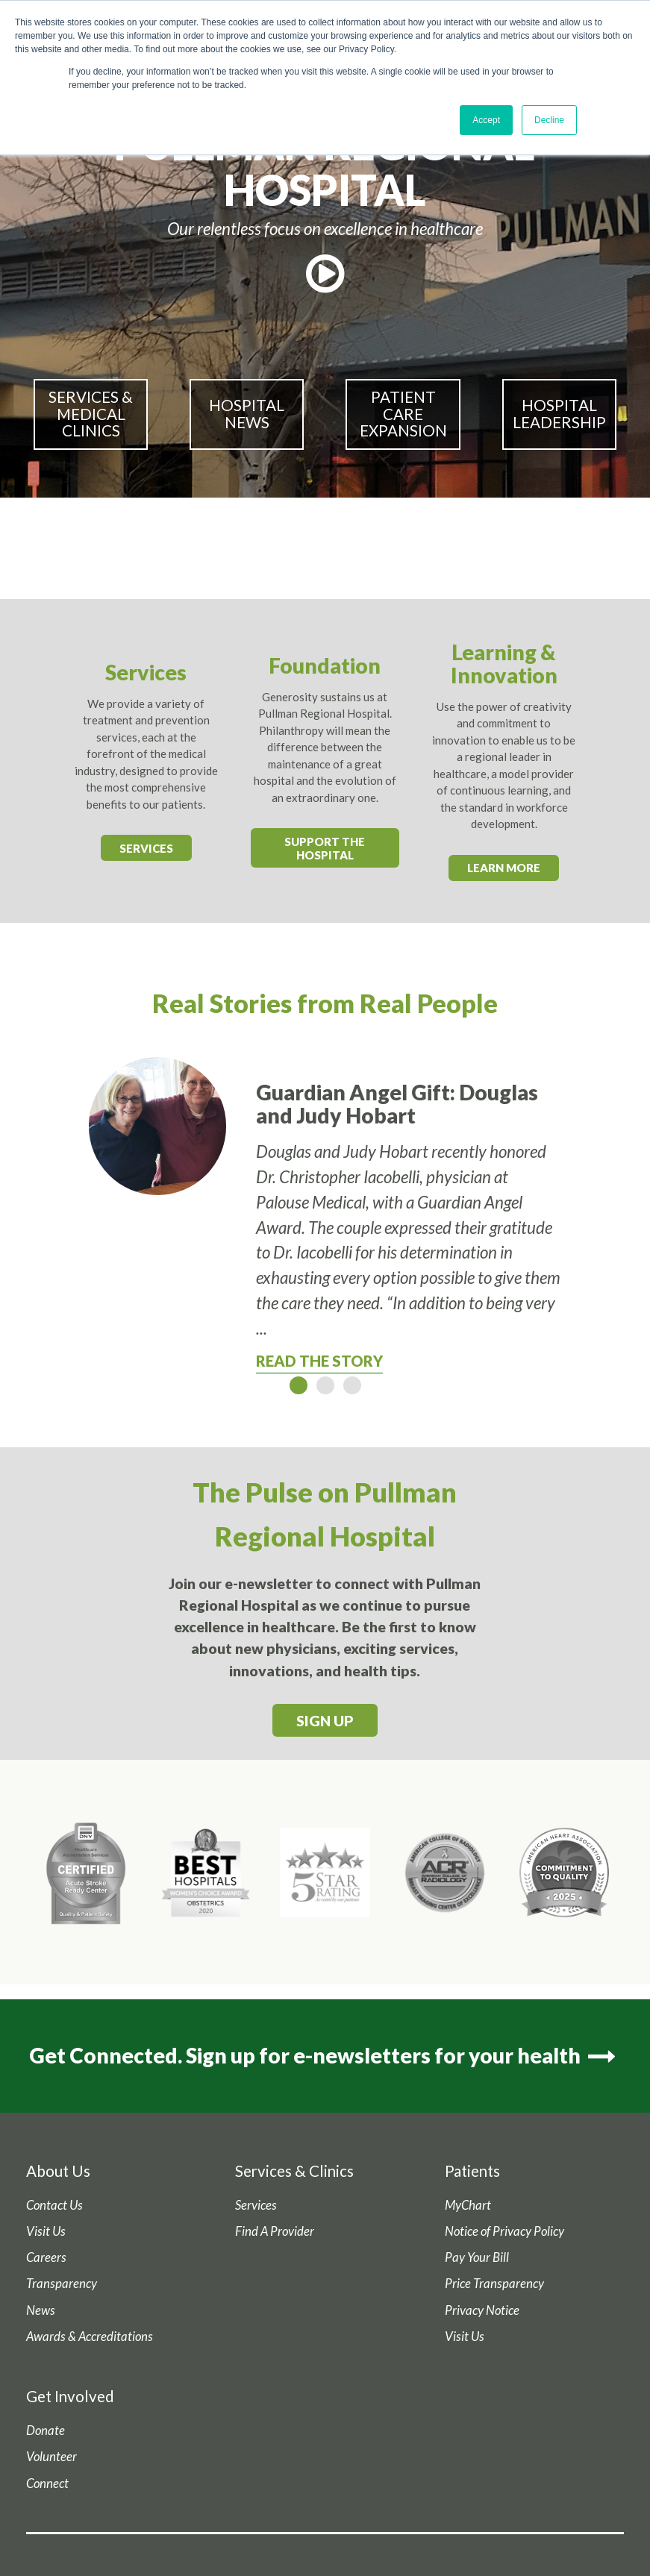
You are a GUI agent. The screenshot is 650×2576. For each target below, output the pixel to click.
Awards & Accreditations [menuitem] (89, 2336)
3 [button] (352, 1385)
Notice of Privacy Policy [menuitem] (504, 2231)
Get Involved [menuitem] (70, 2396)
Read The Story (319, 1361)
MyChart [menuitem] (468, 2205)
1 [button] (298, 1385)
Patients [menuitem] (472, 2171)
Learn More (503, 867)
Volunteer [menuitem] (51, 2456)
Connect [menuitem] (47, 2483)
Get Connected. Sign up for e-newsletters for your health (324, 2055)
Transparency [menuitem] (61, 2283)
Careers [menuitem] (46, 2257)
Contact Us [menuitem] (54, 2205)
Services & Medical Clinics (91, 413)
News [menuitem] (40, 2310)
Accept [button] (486, 120)
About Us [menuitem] (58, 2171)
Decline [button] (549, 120)
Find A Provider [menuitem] (274, 2231)
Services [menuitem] (256, 2205)
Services (146, 848)
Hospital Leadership (559, 413)
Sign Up (325, 1720)
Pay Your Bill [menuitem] (477, 2257)
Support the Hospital (324, 848)
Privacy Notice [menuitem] (482, 2310)
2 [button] (325, 1385)
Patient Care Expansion (403, 413)
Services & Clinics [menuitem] (294, 2171)
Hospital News (246, 413)
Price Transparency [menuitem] (494, 2283)
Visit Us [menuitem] (46, 2231)
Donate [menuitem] (45, 2430)
